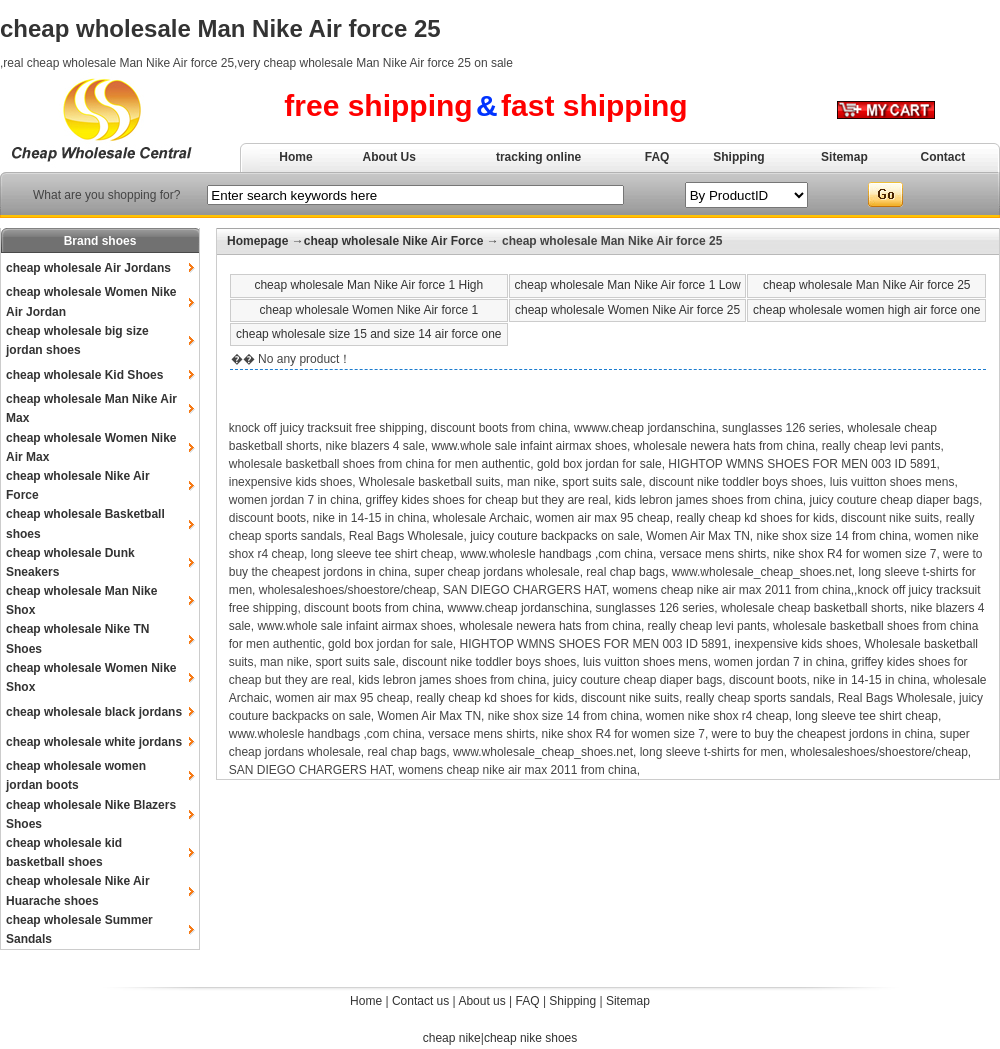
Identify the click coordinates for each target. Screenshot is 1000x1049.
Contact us (420, 1001)
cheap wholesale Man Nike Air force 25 (866, 285)
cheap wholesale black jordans (94, 712)
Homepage (257, 241)
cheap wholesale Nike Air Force (394, 241)
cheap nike (452, 1038)
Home (295, 157)
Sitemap (844, 157)
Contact (943, 157)
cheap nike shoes (530, 1038)
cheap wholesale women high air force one (866, 310)
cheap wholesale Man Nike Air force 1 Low (628, 285)
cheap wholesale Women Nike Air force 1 (369, 310)
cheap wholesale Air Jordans (88, 268)
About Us (389, 157)
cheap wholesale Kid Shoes (84, 375)
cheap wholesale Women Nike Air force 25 (627, 310)
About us (481, 1001)
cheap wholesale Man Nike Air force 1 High (368, 285)
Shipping (738, 157)
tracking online (538, 157)
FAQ (657, 157)
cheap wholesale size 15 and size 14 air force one (369, 334)
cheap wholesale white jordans (94, 742)
